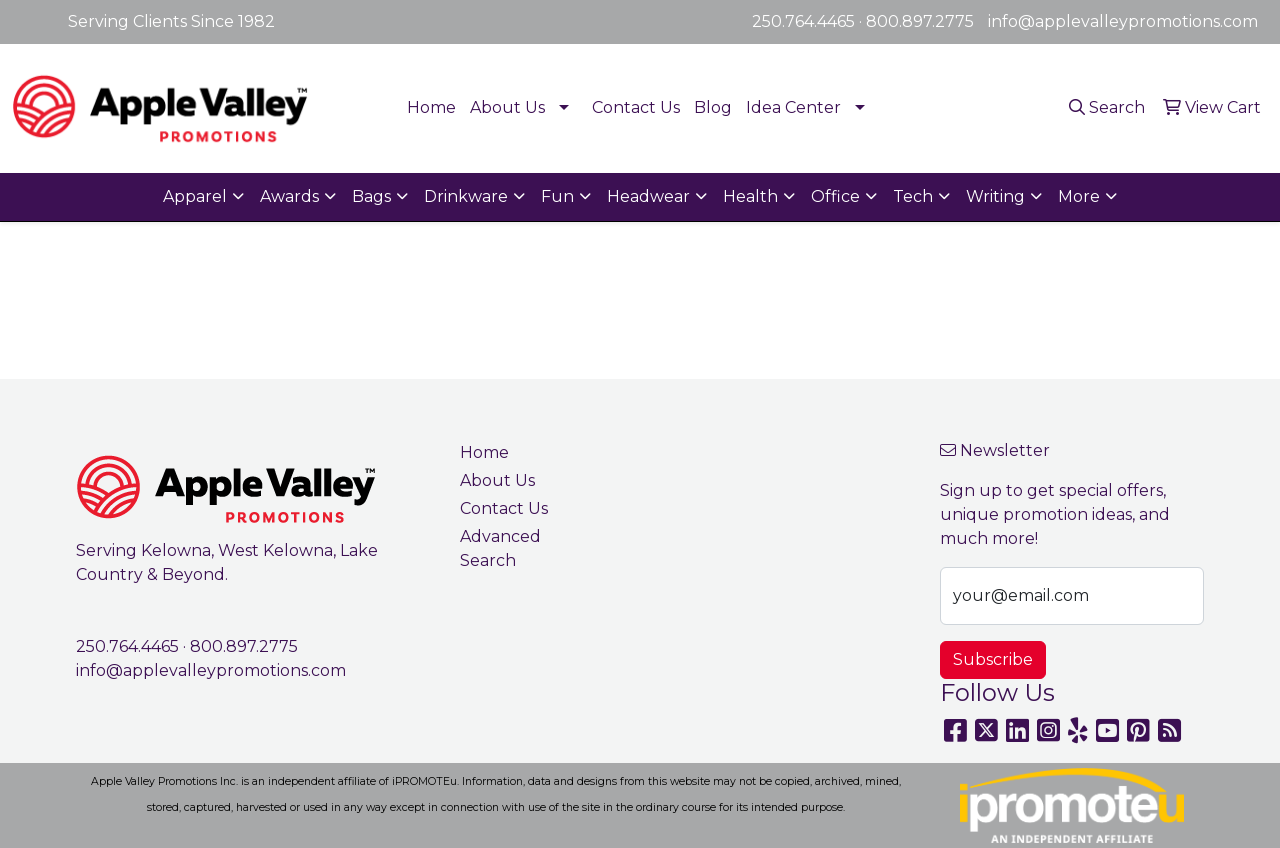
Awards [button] (289, 196)
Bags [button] (371, 196)
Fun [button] (557, 196)
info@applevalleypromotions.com (1123, 21)
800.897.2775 (920, 21)
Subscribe (993, 659)
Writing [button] (995, 196)
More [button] (1079, 196)
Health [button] (750, 196)
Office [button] (835, 196)
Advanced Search (500, 548)
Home (431, 107)
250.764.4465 (803, 21)
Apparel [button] (195, 196)
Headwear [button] (648, 196)
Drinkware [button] (466, 196)
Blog (713, 107)
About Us (507, 107)
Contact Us (636, 107)
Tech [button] (913, 196)
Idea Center (793, 107)
